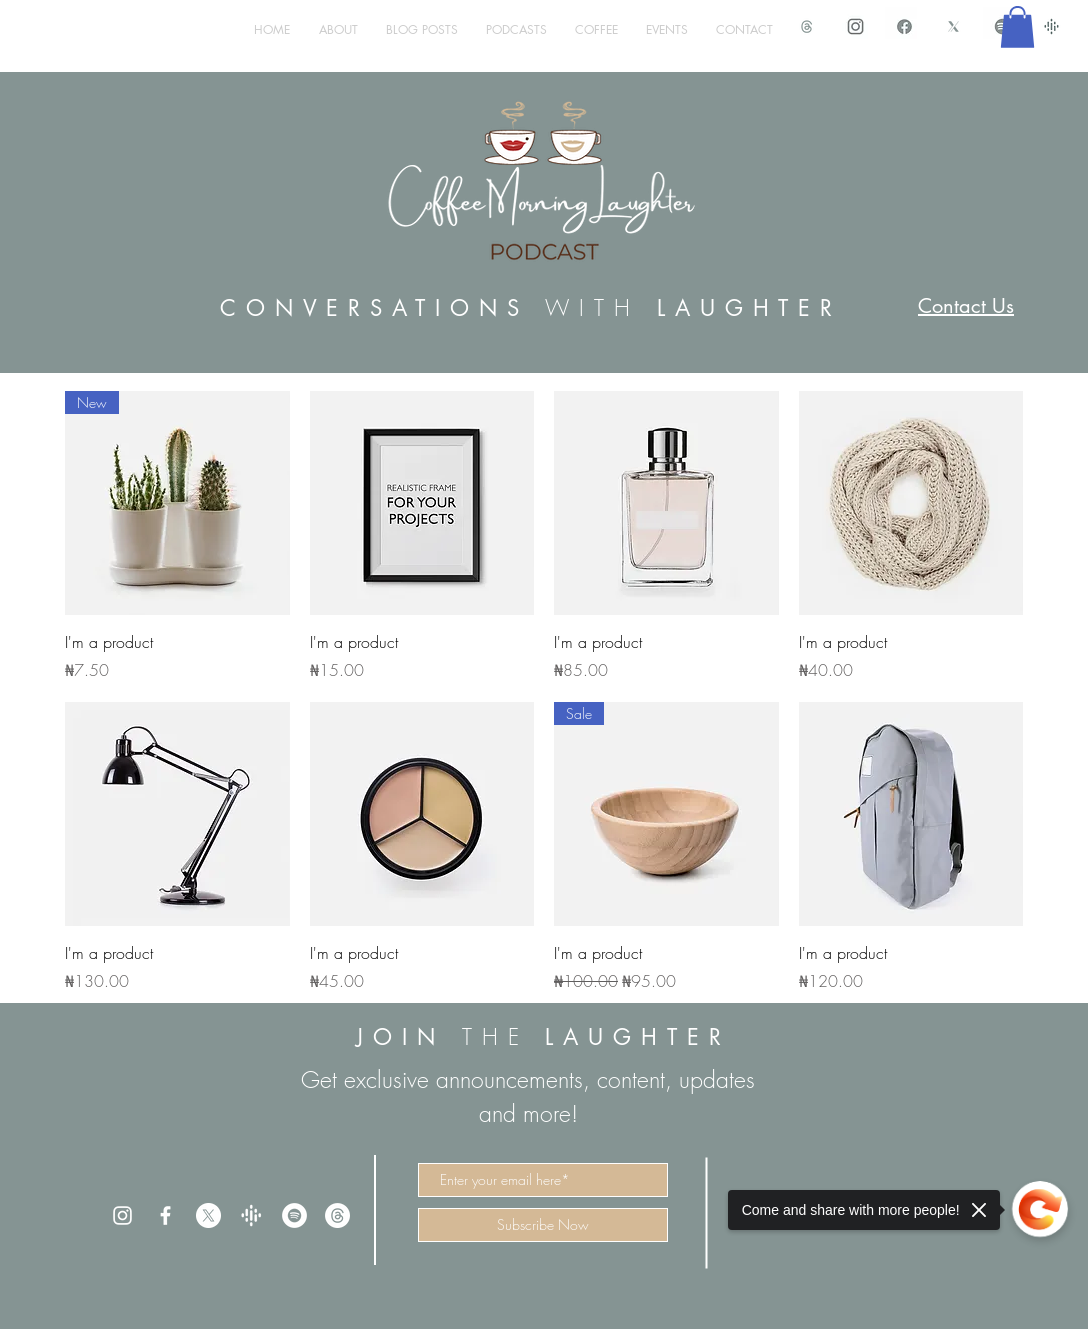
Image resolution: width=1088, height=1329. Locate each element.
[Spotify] (294, 1215)
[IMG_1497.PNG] (904, 26)
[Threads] (337, 1215)
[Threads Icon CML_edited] (806, 26)
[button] (1017, 27)
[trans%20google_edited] (251, 1215)
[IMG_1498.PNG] (855, 26)
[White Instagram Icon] (122, 1215)
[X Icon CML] (953, 26)
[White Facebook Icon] (165, 1215)
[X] (208, 1215)
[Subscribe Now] (543, 1225)
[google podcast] (1051, 26)
